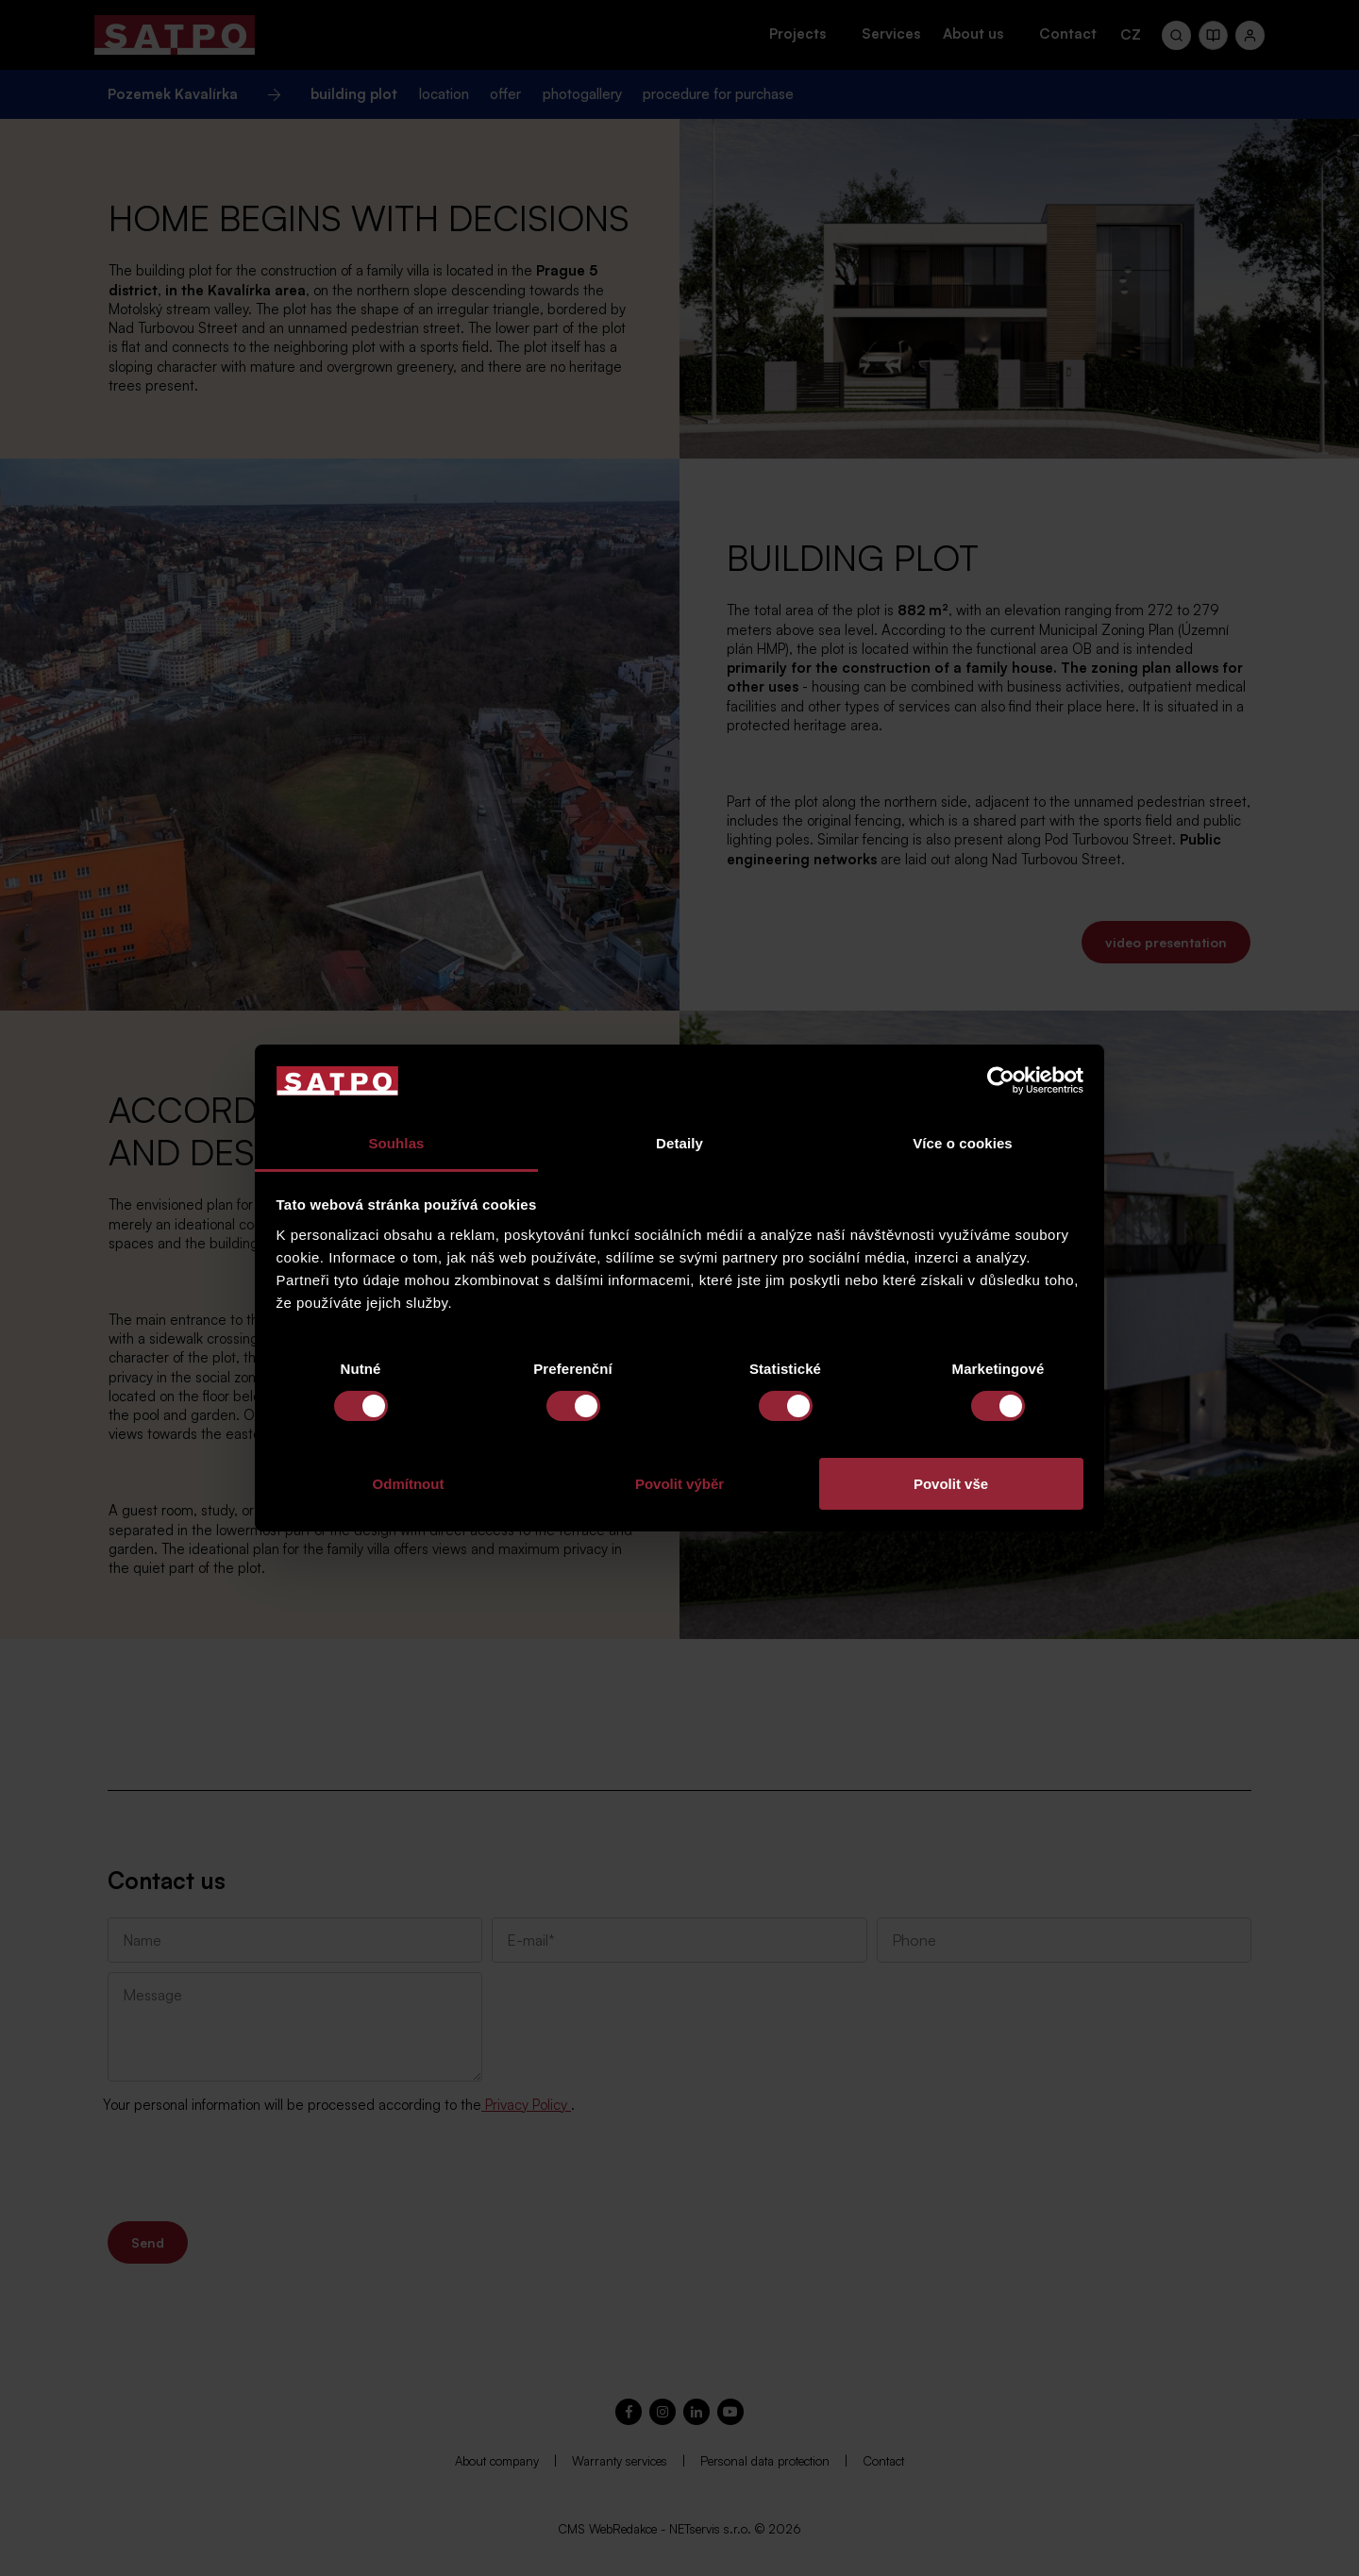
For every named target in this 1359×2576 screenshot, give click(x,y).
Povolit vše (951, 1484)
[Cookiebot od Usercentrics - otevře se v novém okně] (1000, 1080)
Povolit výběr (679, 1484)
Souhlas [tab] (396, 1143)
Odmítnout (409, 1484)
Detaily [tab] (679, 1143)
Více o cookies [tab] (963, 1143)
